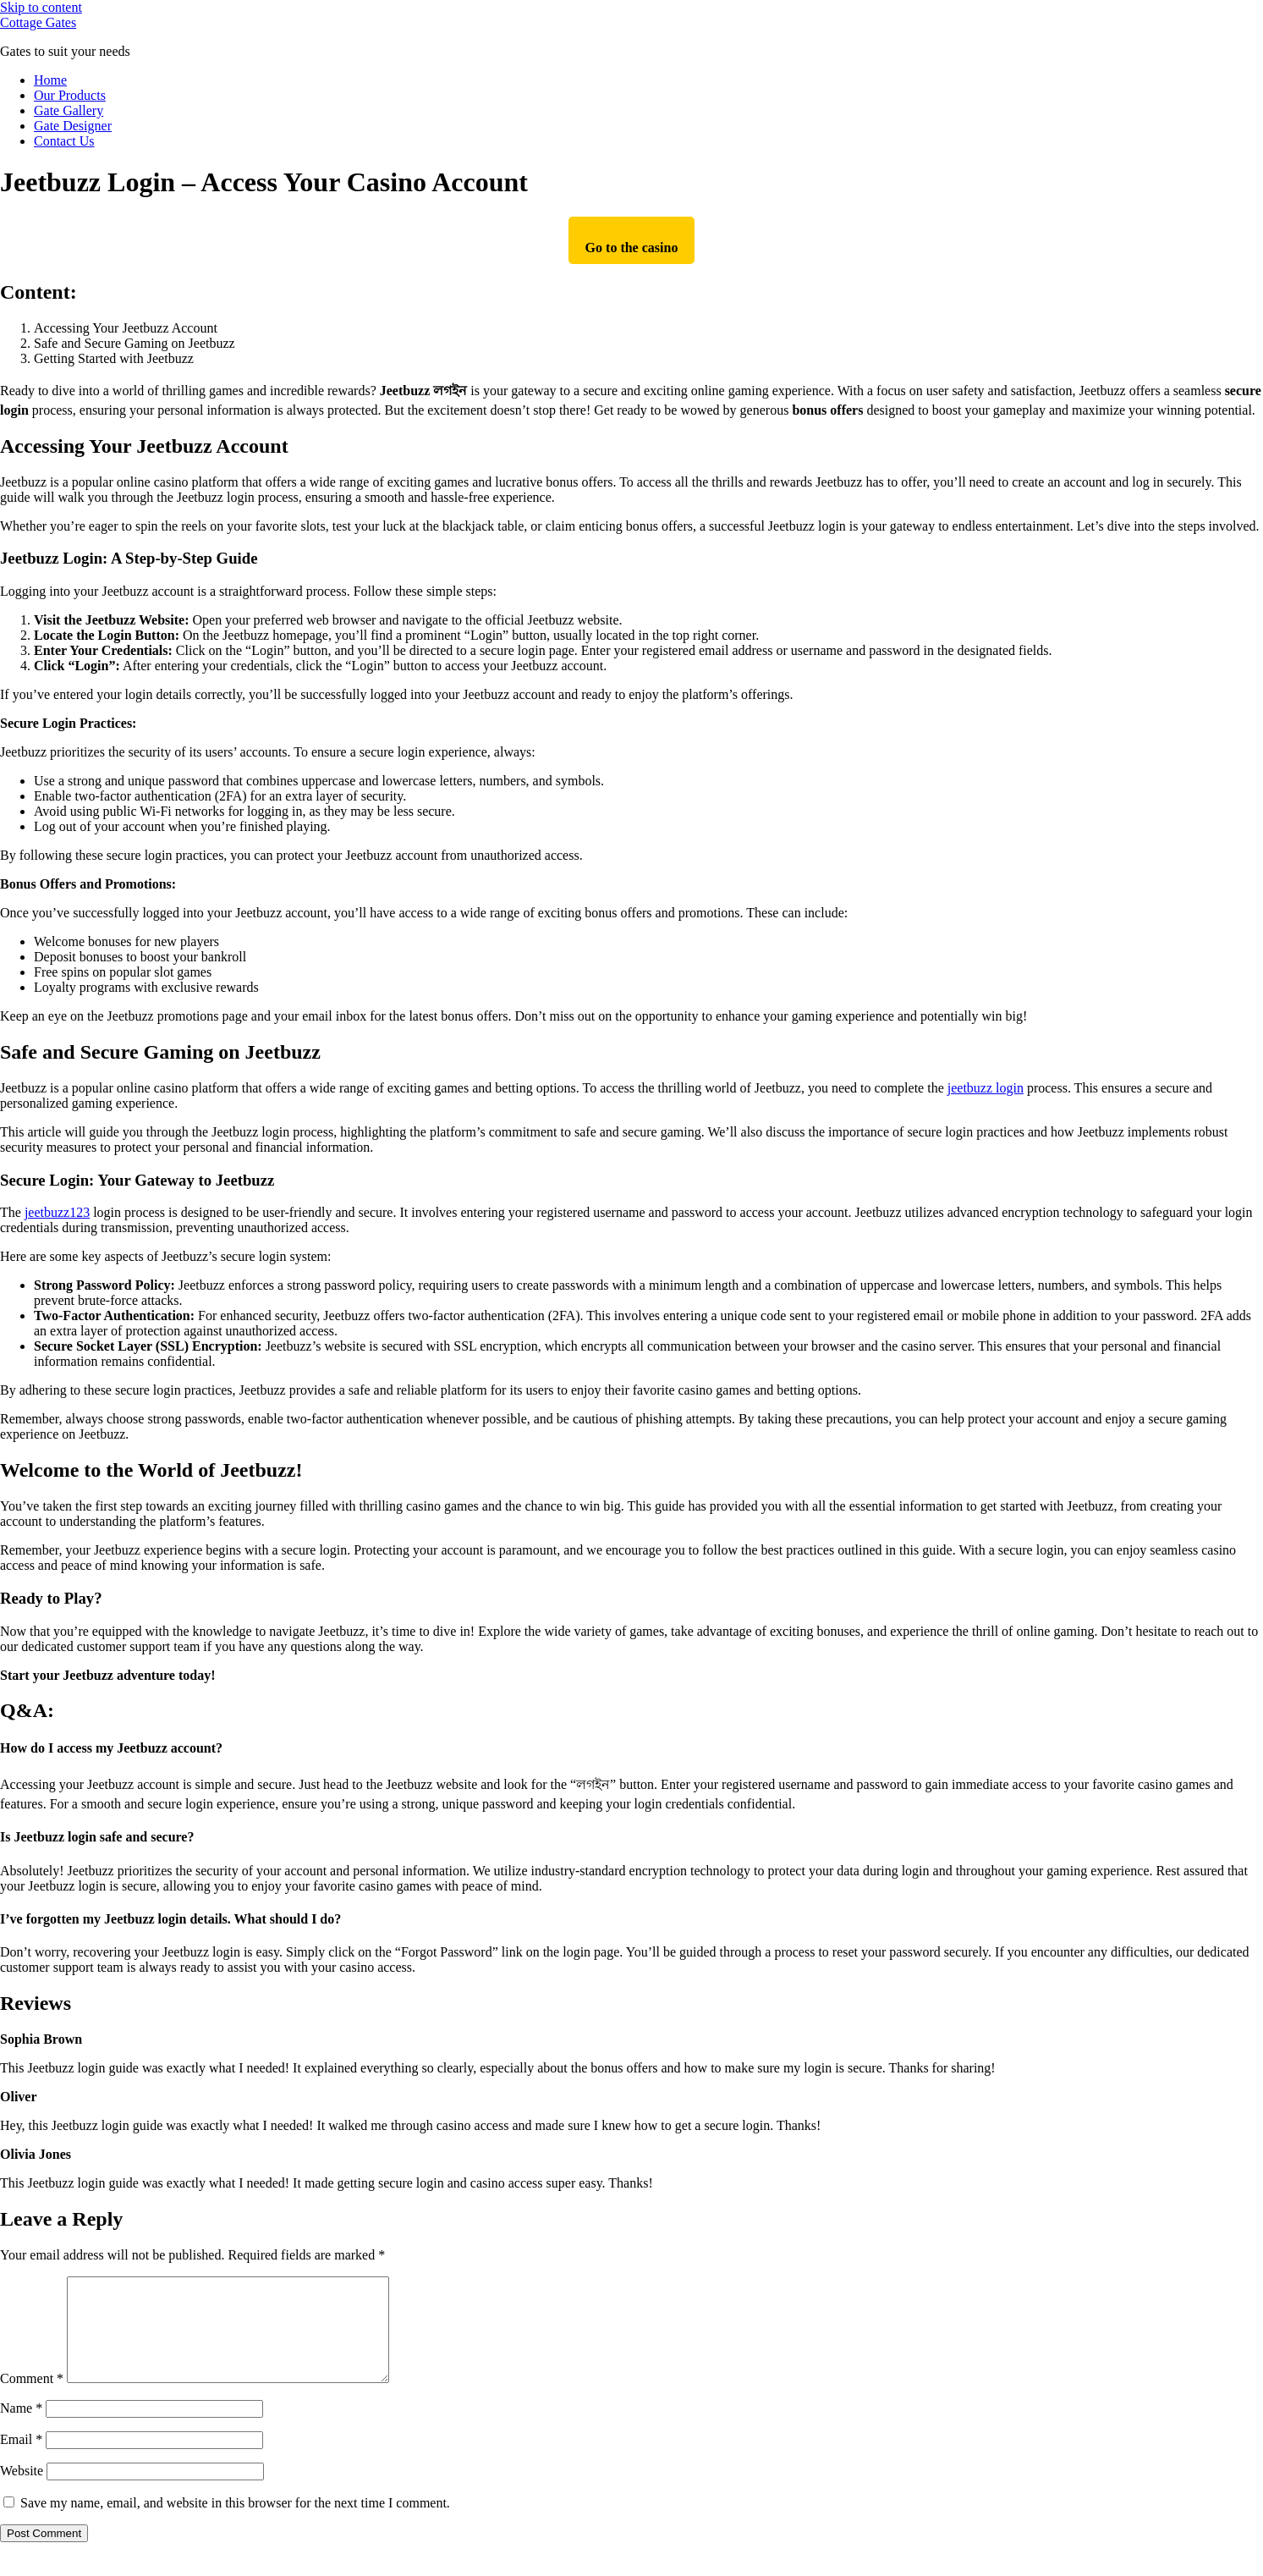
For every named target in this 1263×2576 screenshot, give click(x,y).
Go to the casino (631, 247)
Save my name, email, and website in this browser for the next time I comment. (235, 2523)
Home (50, 80)
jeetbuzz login (985, 1088)
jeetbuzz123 (57, 1212)
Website (21, 2491)
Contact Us (64, 141)
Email (21, 2459)
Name (21, 2428)
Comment (31, 2399)
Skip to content (41, 7)
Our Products (70, 95)
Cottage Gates (38, 22)
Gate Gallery (68, 110)
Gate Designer (73, 125)
